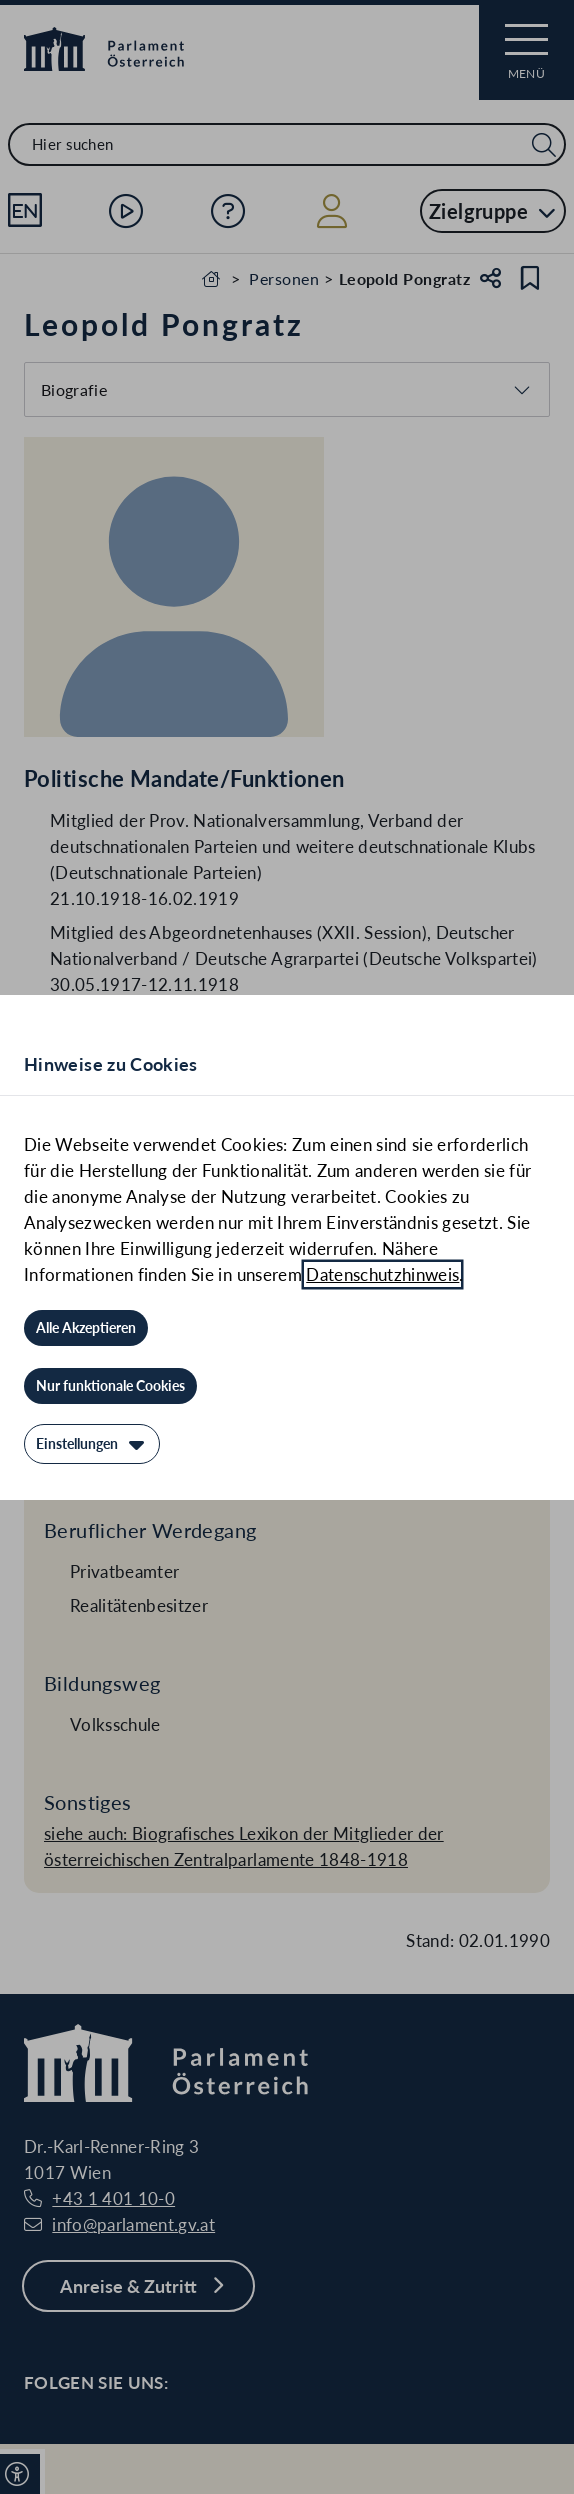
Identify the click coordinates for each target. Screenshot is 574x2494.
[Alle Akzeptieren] (86, 1328)
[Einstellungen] (92, 1444)
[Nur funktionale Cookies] (110, 1386)
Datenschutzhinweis (382, 1274)
